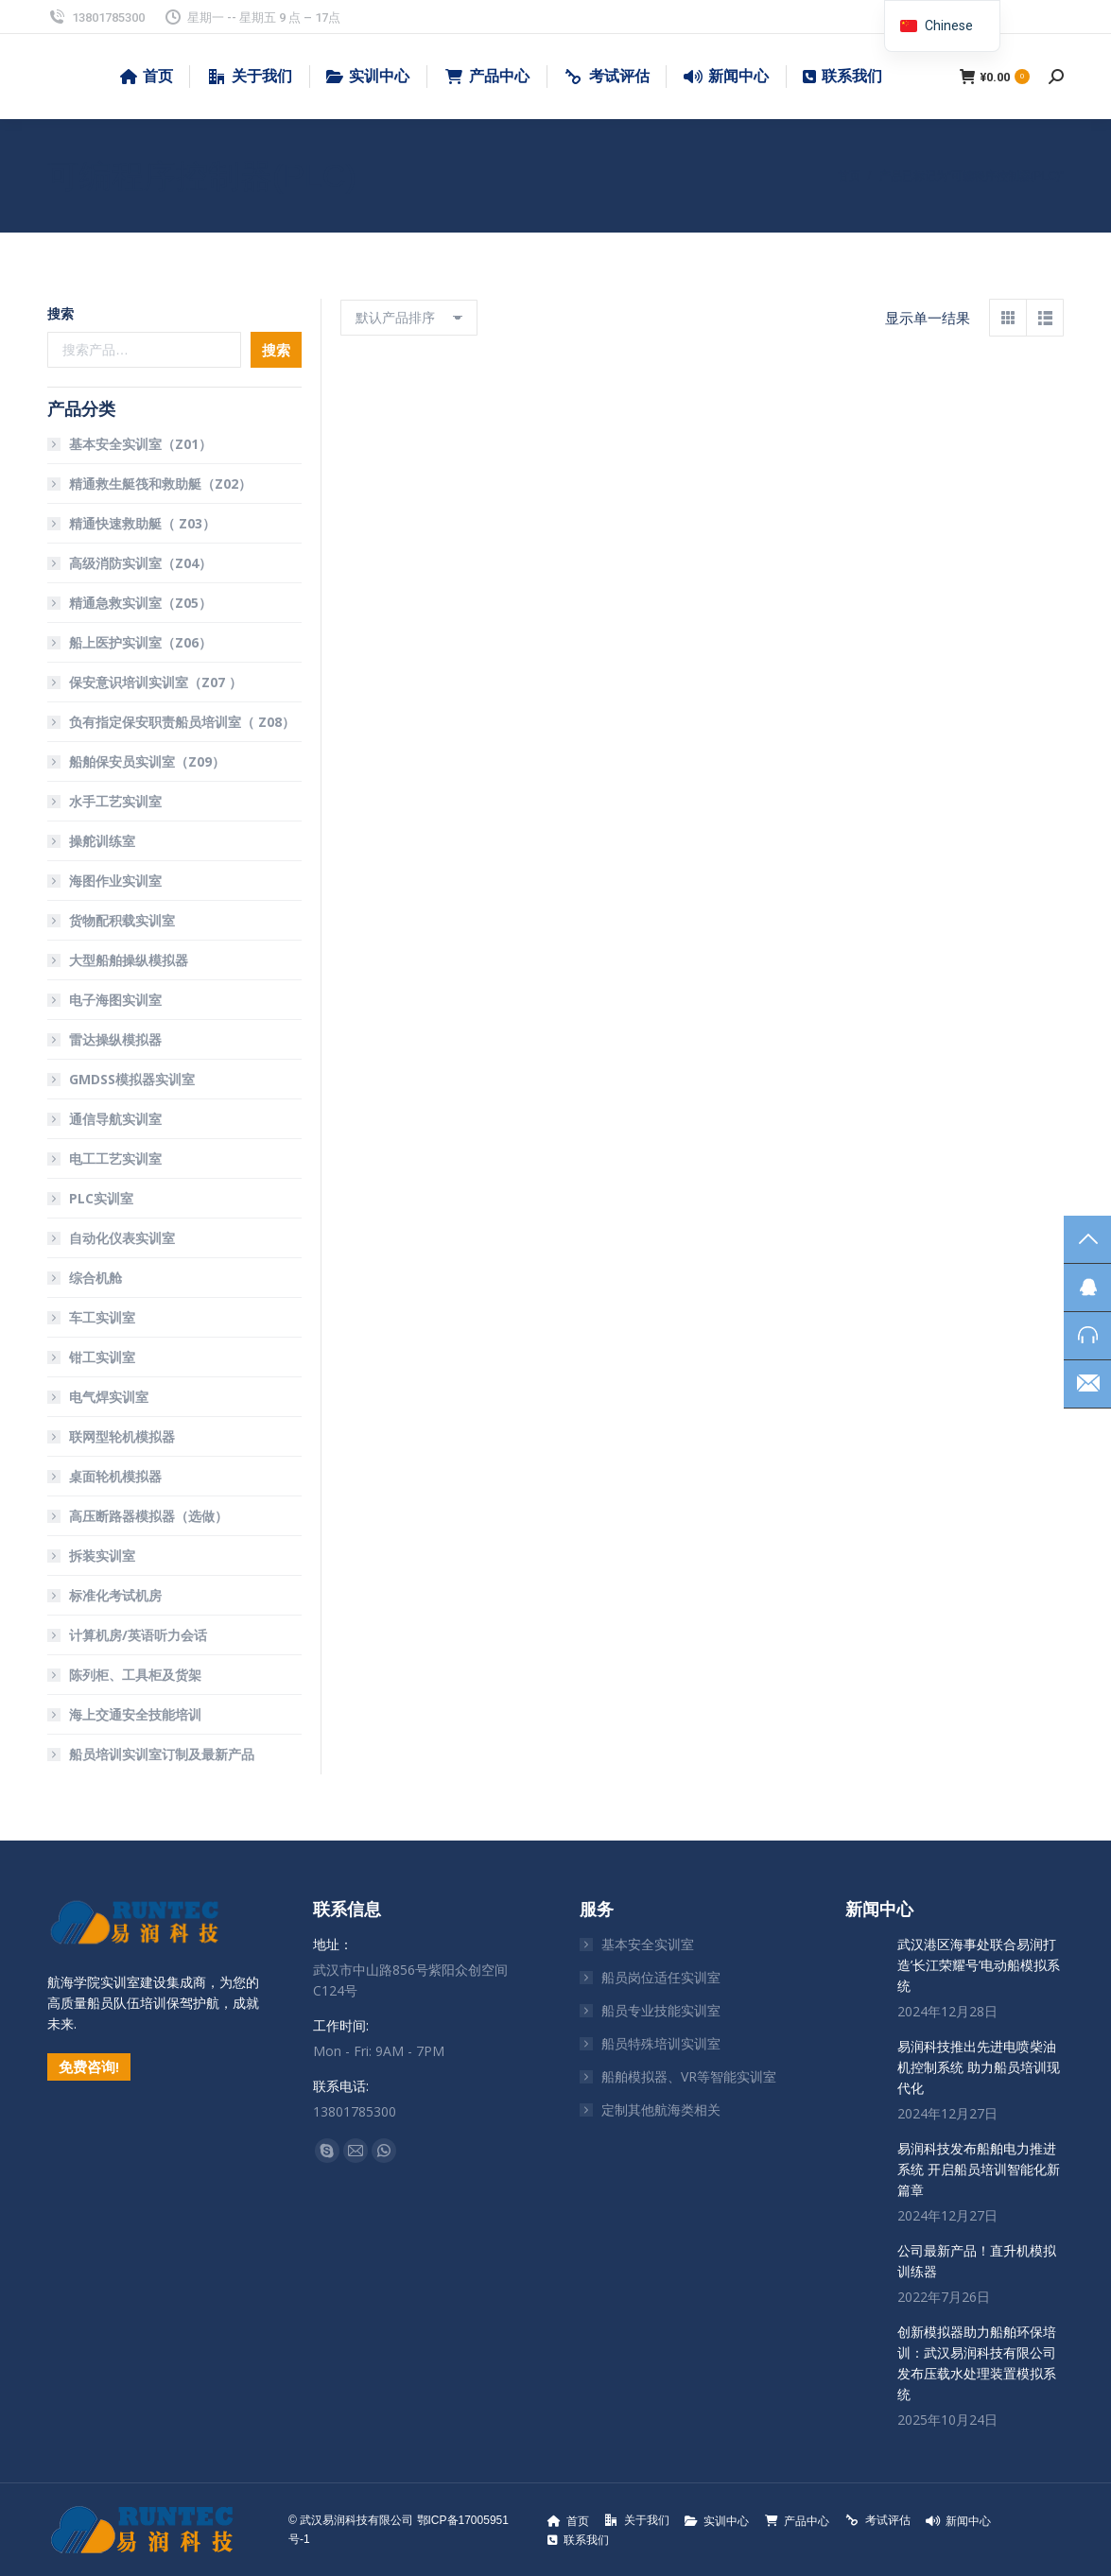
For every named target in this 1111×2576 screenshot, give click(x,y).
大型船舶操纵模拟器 (128, 960)
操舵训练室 (102, 841)
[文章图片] (864, 1953)
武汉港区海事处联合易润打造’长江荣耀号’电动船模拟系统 (978, 1965)
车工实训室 (102, 1317)
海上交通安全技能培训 (135, 1714)
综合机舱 (95, 1278)
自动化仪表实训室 (122, 1238)
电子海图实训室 (115, 1000)
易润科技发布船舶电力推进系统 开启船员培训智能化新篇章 (978, 2169)
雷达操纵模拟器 (115, 1039)
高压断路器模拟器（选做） (148, 1516)
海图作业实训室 (115, 881)
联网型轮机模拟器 (122, 1436)
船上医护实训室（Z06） (140, 642)
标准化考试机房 (115, 1595)
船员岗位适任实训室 (660, 1977)
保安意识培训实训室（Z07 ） (155, 682)
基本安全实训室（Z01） (140, 444)
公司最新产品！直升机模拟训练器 (976, 2260)
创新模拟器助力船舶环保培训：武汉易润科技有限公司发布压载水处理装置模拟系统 (976, 2363)
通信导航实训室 (115, 1119)
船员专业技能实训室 (660, 2010)
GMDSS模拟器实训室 (132, 1079)
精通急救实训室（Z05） (140, 603)
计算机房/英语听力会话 (138, 1635)
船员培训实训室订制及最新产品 (161, 1754)
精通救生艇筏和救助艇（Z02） (160, 484)
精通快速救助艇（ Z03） (142, 523)
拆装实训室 (102, 1556)
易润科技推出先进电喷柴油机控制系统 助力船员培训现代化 (978, 2067)
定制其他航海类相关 (660, 2109)
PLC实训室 (101, 1198)
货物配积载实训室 (122, 920)
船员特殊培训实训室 (660, 2043)
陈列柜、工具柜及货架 (135, 1675)
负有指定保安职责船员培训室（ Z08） (182, 722)
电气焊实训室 (108, 1397)
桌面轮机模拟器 (115, 1476)
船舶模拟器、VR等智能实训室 (688, 2076)
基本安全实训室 (647, 1944)
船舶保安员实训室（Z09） (147, 761)
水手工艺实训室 (115, 801)
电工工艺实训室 (115, 1158)
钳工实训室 (102, 1357)
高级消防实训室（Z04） (140, 563)
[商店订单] (408, 318)
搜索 (60, 313)
